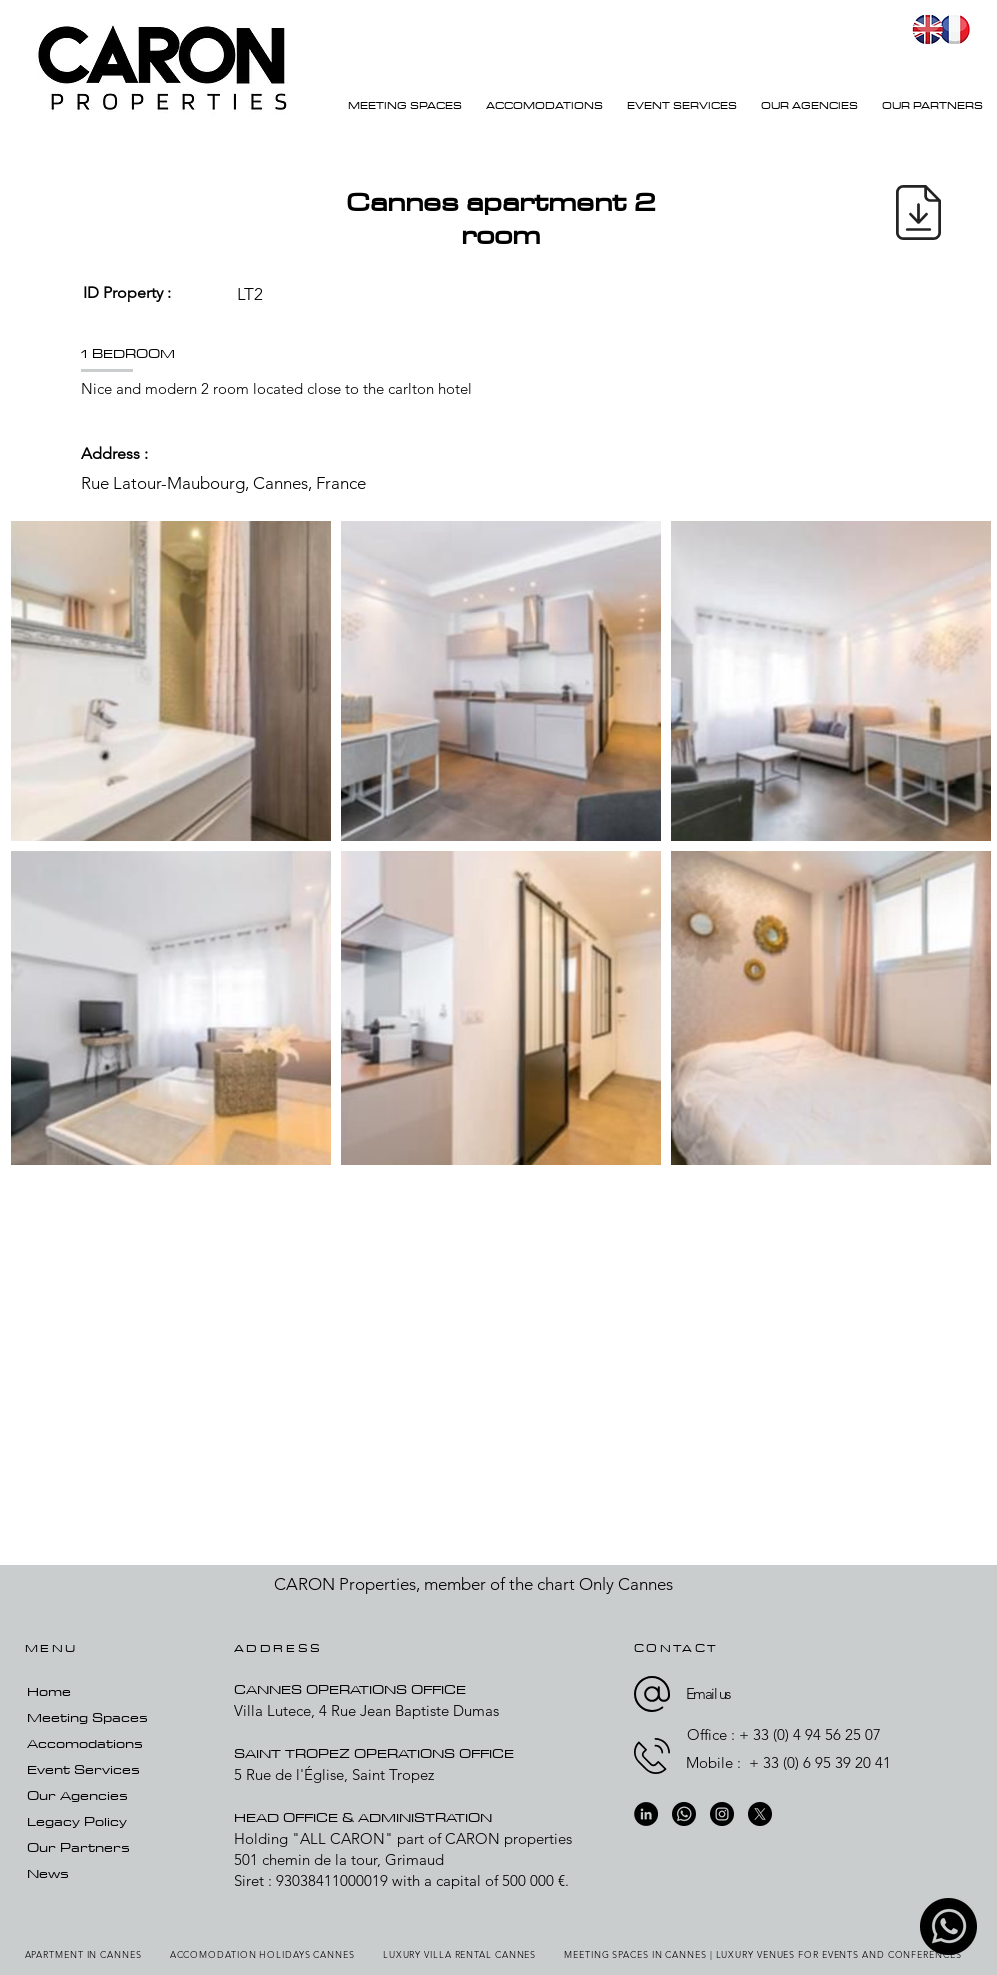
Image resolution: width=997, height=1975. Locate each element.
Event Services (83, 1769)
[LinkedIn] (646, 1814)
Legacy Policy (77, 1821)
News (48, 1873)
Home (49, 1691)
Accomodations (85, 1743)
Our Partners (78, 1847)
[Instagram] (722, 1814)
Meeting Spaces (87, 1717)
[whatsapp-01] (948, 1926)
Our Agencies (77, 1795)
